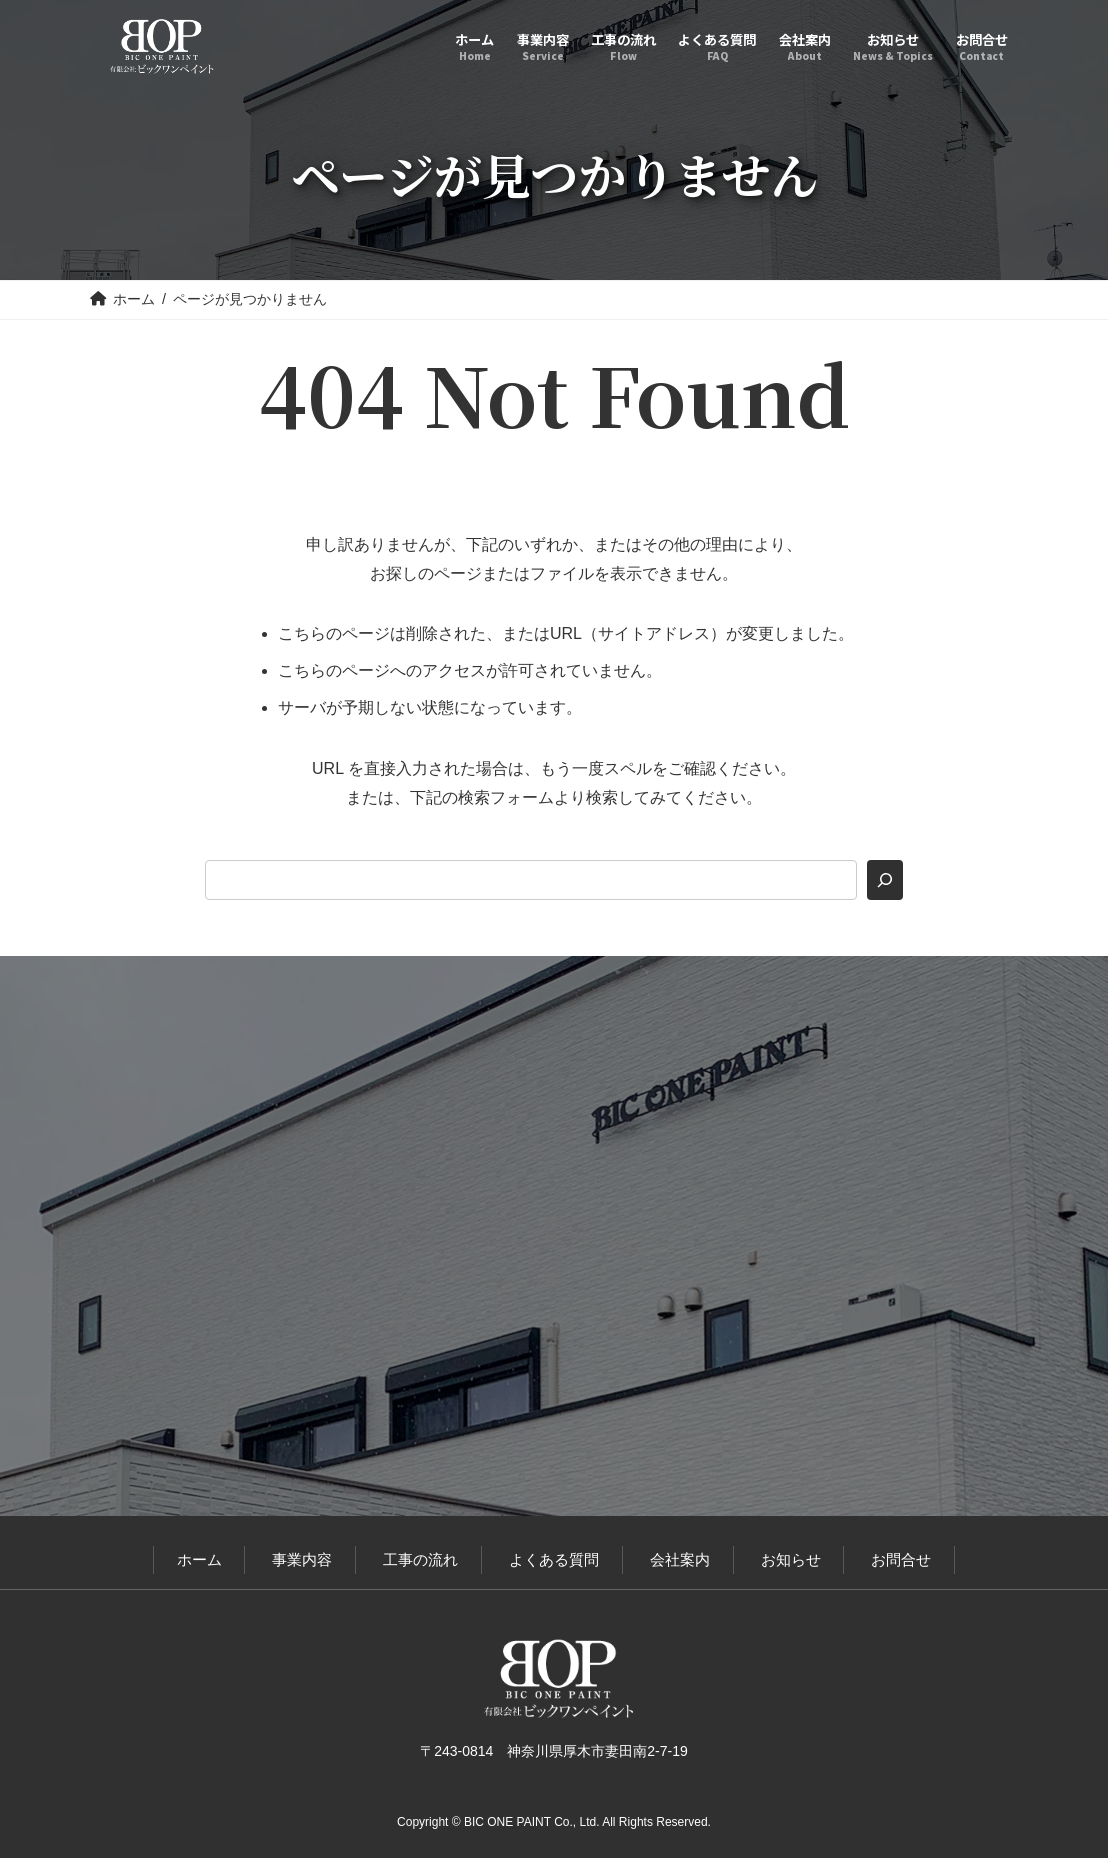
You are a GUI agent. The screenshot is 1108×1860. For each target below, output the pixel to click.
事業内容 (302, 1561)
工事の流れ (420, 1561)
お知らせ (791, 1561)
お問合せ (901, 1561)
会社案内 (680, 1561)
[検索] (885, 879)
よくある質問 (554, 1561)
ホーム (199, 1561)
